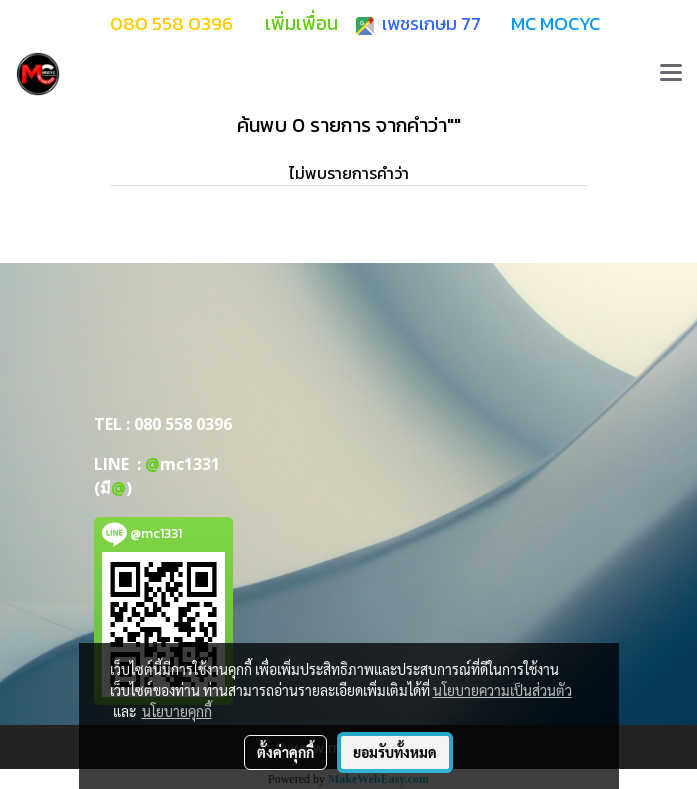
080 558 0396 (183, 424)
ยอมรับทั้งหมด (395, 752)
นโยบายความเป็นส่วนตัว (502, 690)
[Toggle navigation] (671, 74)
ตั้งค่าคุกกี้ (285, 752)
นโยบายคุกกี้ (177, 711)
